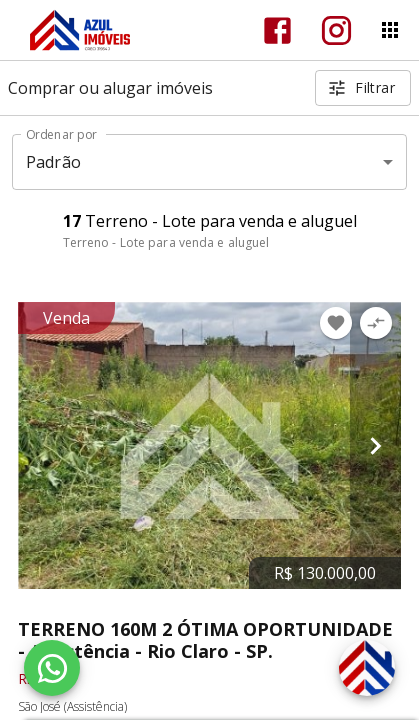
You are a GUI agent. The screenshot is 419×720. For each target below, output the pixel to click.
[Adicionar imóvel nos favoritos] (336, 323)
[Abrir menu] (390, 30)
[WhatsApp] (52, 668)
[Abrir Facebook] (277, 30)
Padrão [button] (53, 162)
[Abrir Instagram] (336, 30)
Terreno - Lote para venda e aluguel (166, 242)
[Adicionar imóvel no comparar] (376, 323)
